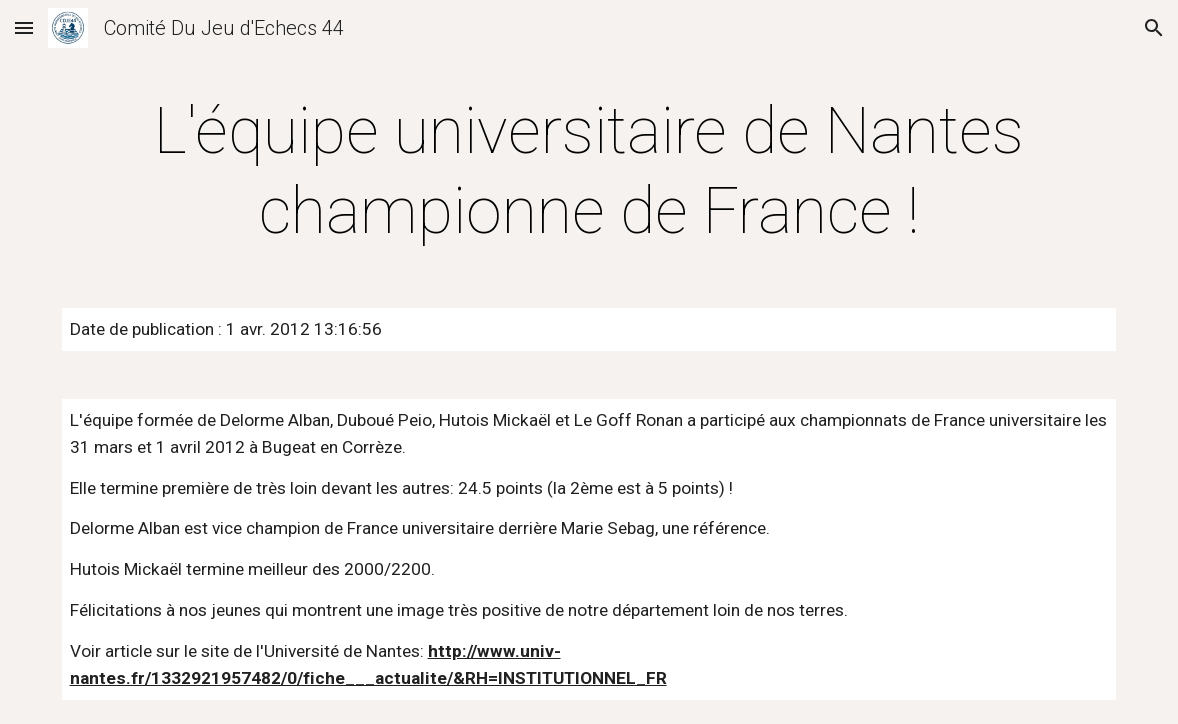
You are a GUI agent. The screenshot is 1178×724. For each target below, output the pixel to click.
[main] (589, 172)
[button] (24, 27)
